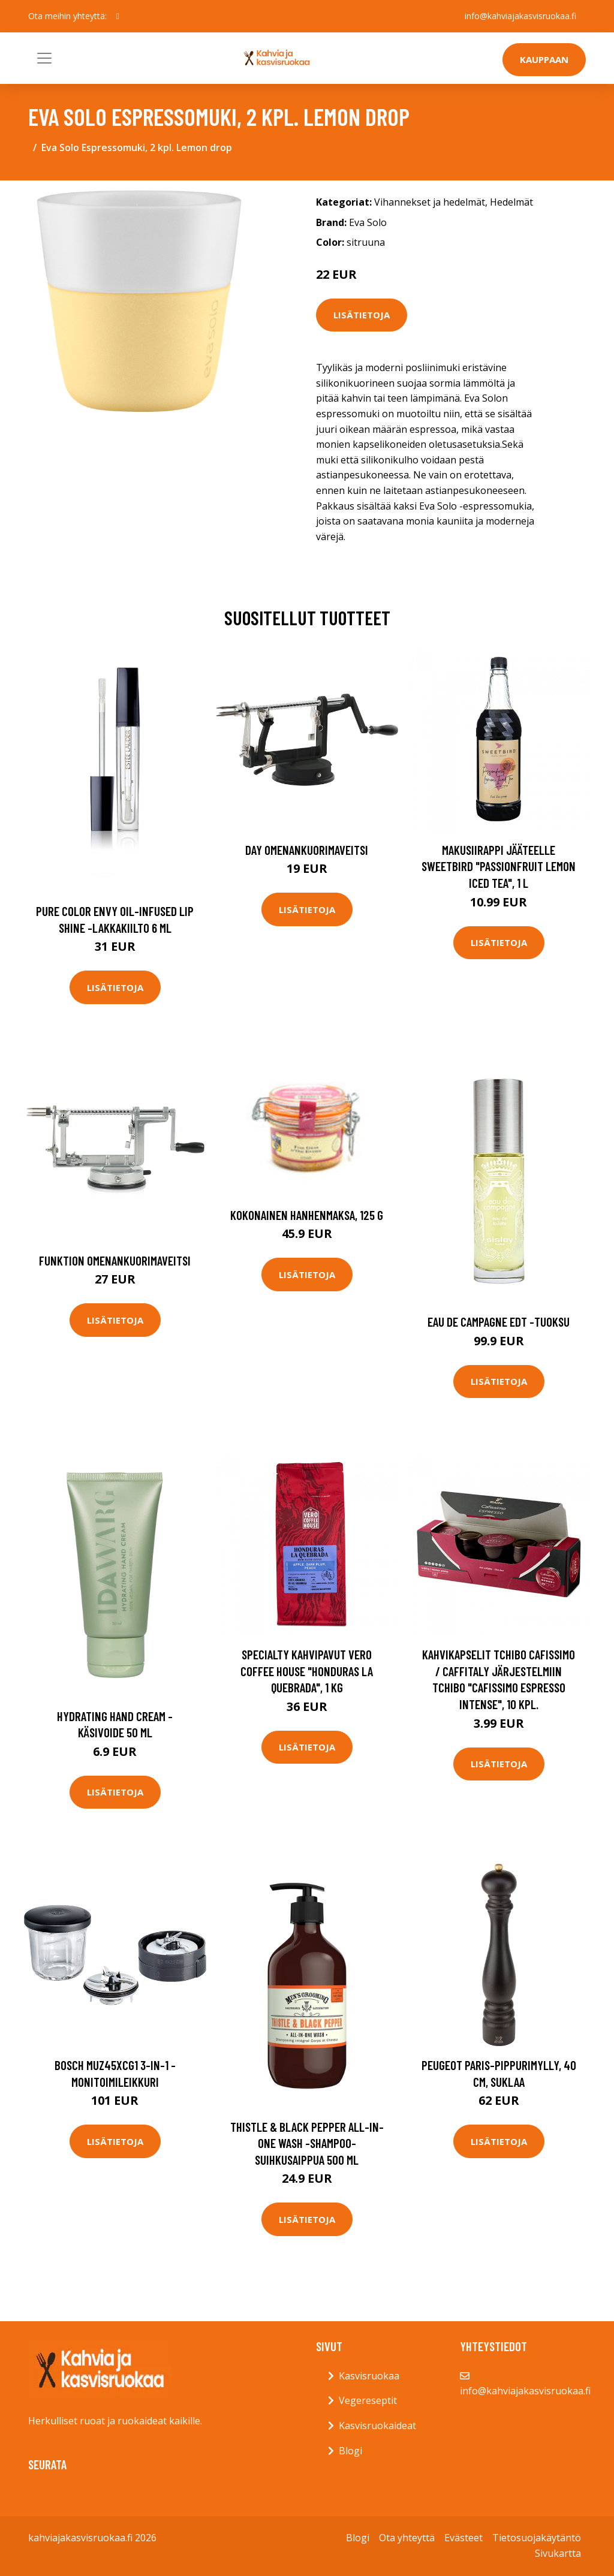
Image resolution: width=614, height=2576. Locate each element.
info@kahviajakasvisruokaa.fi (520, 16)
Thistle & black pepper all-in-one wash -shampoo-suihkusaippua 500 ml (307, 2143)
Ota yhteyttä (407, 2537)
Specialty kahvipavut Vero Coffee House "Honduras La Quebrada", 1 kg (306, 1671)
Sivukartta (558, 2553)
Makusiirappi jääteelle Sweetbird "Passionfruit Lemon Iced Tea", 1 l (499, 866)
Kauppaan (544, 59)
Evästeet (463, 2537)
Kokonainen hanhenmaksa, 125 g (306, 1214)
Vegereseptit (368, 2400)
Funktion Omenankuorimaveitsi (115, 1260)
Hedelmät (511, 202)
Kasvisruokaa (369, 2375)
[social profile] (118, 16)
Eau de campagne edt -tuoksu (499, 1321)
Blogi (350, 2450)
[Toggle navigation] (44, 58)
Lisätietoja (361, 315)
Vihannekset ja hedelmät (429, 202)
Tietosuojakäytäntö (536, 2537)
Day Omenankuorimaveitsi (306, 849)
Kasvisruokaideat (377, 2425)
